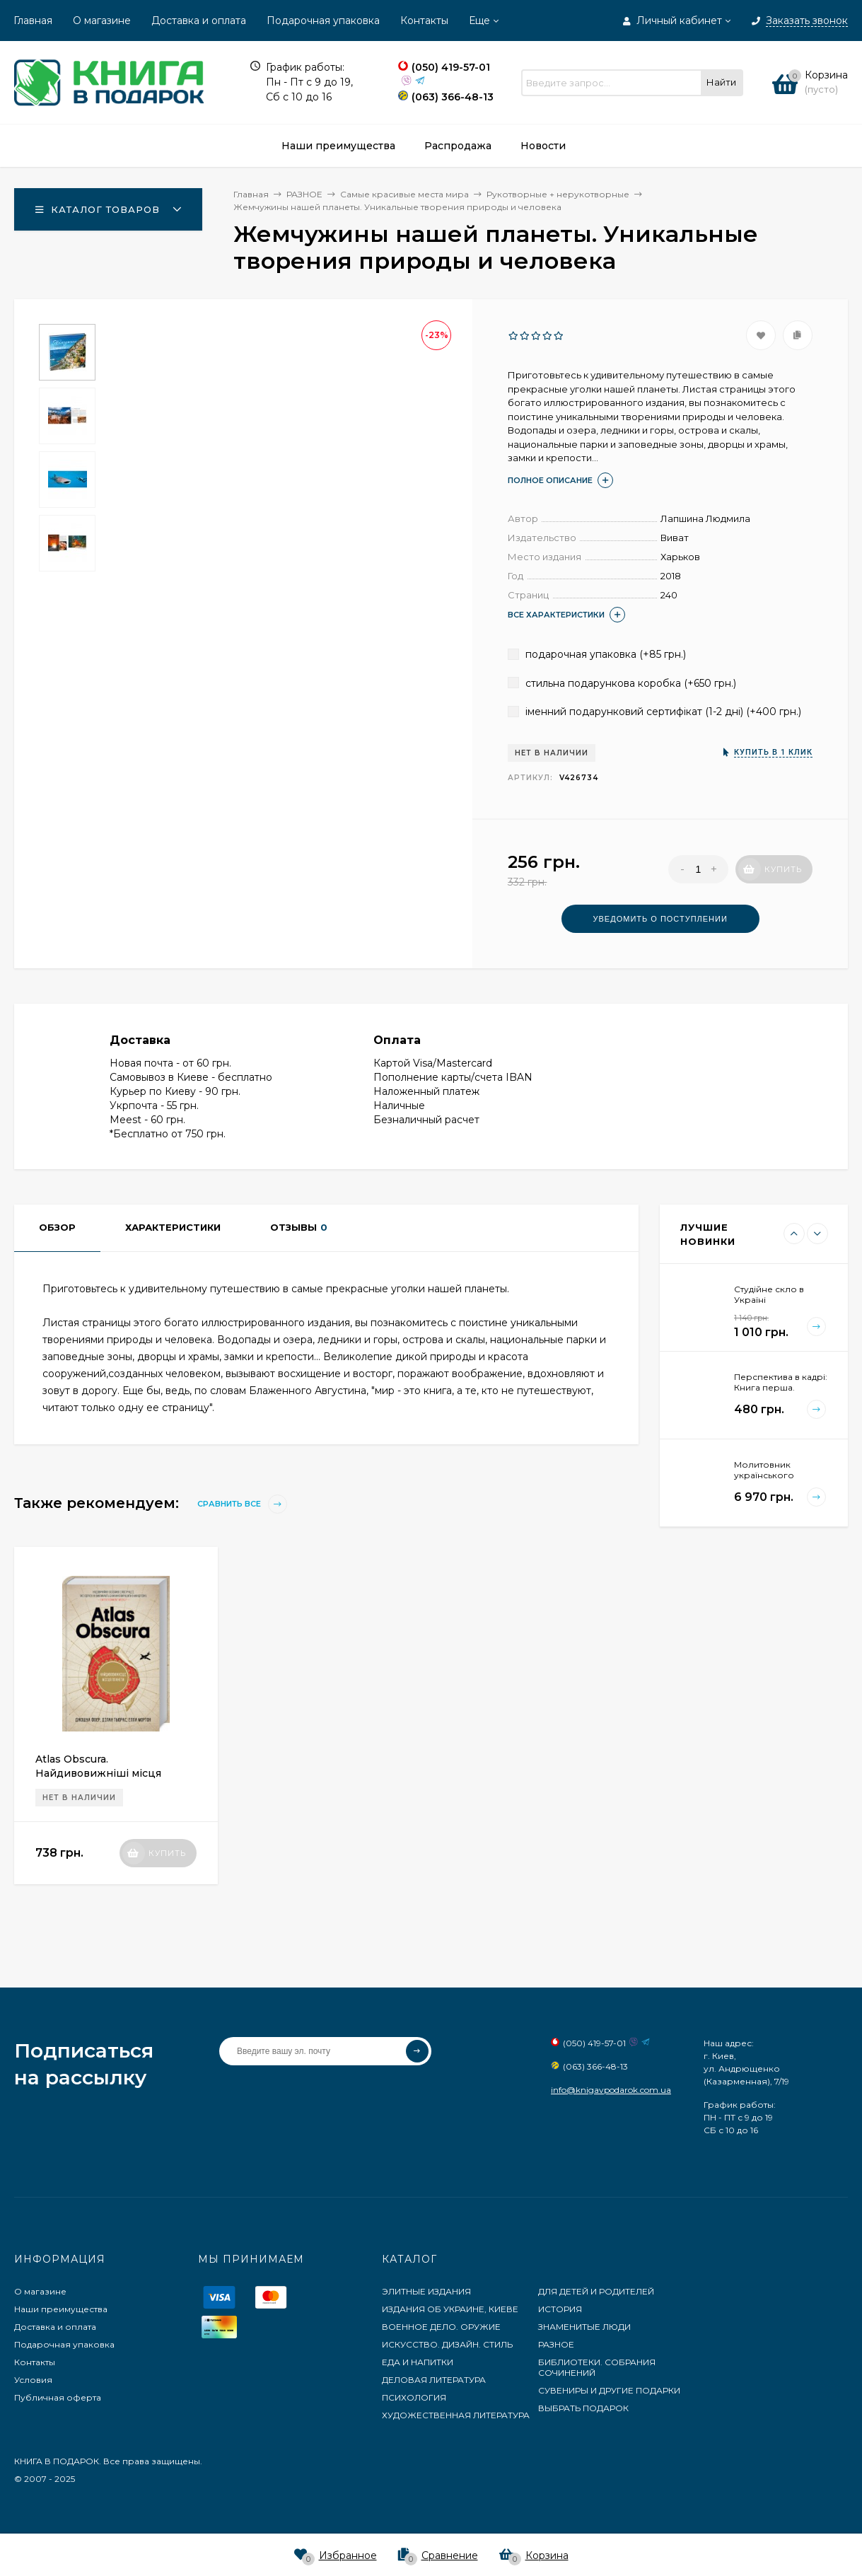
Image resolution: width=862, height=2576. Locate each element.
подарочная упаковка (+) (597, 654)
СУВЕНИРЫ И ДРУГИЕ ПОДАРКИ (609, 2390)
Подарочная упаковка (323, 20)
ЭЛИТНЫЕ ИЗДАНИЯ (426, 2291)
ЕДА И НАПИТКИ (417, 2362)
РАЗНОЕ (556, 2344)
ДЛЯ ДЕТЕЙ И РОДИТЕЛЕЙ (596, 2291)
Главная (32, 20)
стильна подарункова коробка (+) (622, 683)
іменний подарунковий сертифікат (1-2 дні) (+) (654, 711)
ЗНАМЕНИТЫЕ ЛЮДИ (584, 2326)
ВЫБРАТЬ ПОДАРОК (583, 2408)
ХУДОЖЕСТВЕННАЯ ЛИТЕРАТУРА (456, 2415)
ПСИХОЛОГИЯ (414, 2397)
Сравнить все (242, 1504)
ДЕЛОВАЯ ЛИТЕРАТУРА (434, 2379)
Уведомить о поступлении (660, 919)
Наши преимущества (60, 2309)
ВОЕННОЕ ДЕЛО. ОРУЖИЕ (441, 2326)
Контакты (424, 20)
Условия (33, 2379)
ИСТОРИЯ (560, 2309)
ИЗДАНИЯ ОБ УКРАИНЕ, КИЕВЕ (450, 2309)
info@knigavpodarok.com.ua (611, 2089)
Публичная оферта (57, 2397)
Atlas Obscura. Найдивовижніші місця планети (98, 1773)
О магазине (102, 20)
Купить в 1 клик (773, 752)
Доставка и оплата (198, 20)
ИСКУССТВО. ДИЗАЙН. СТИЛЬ (447, 2344)
